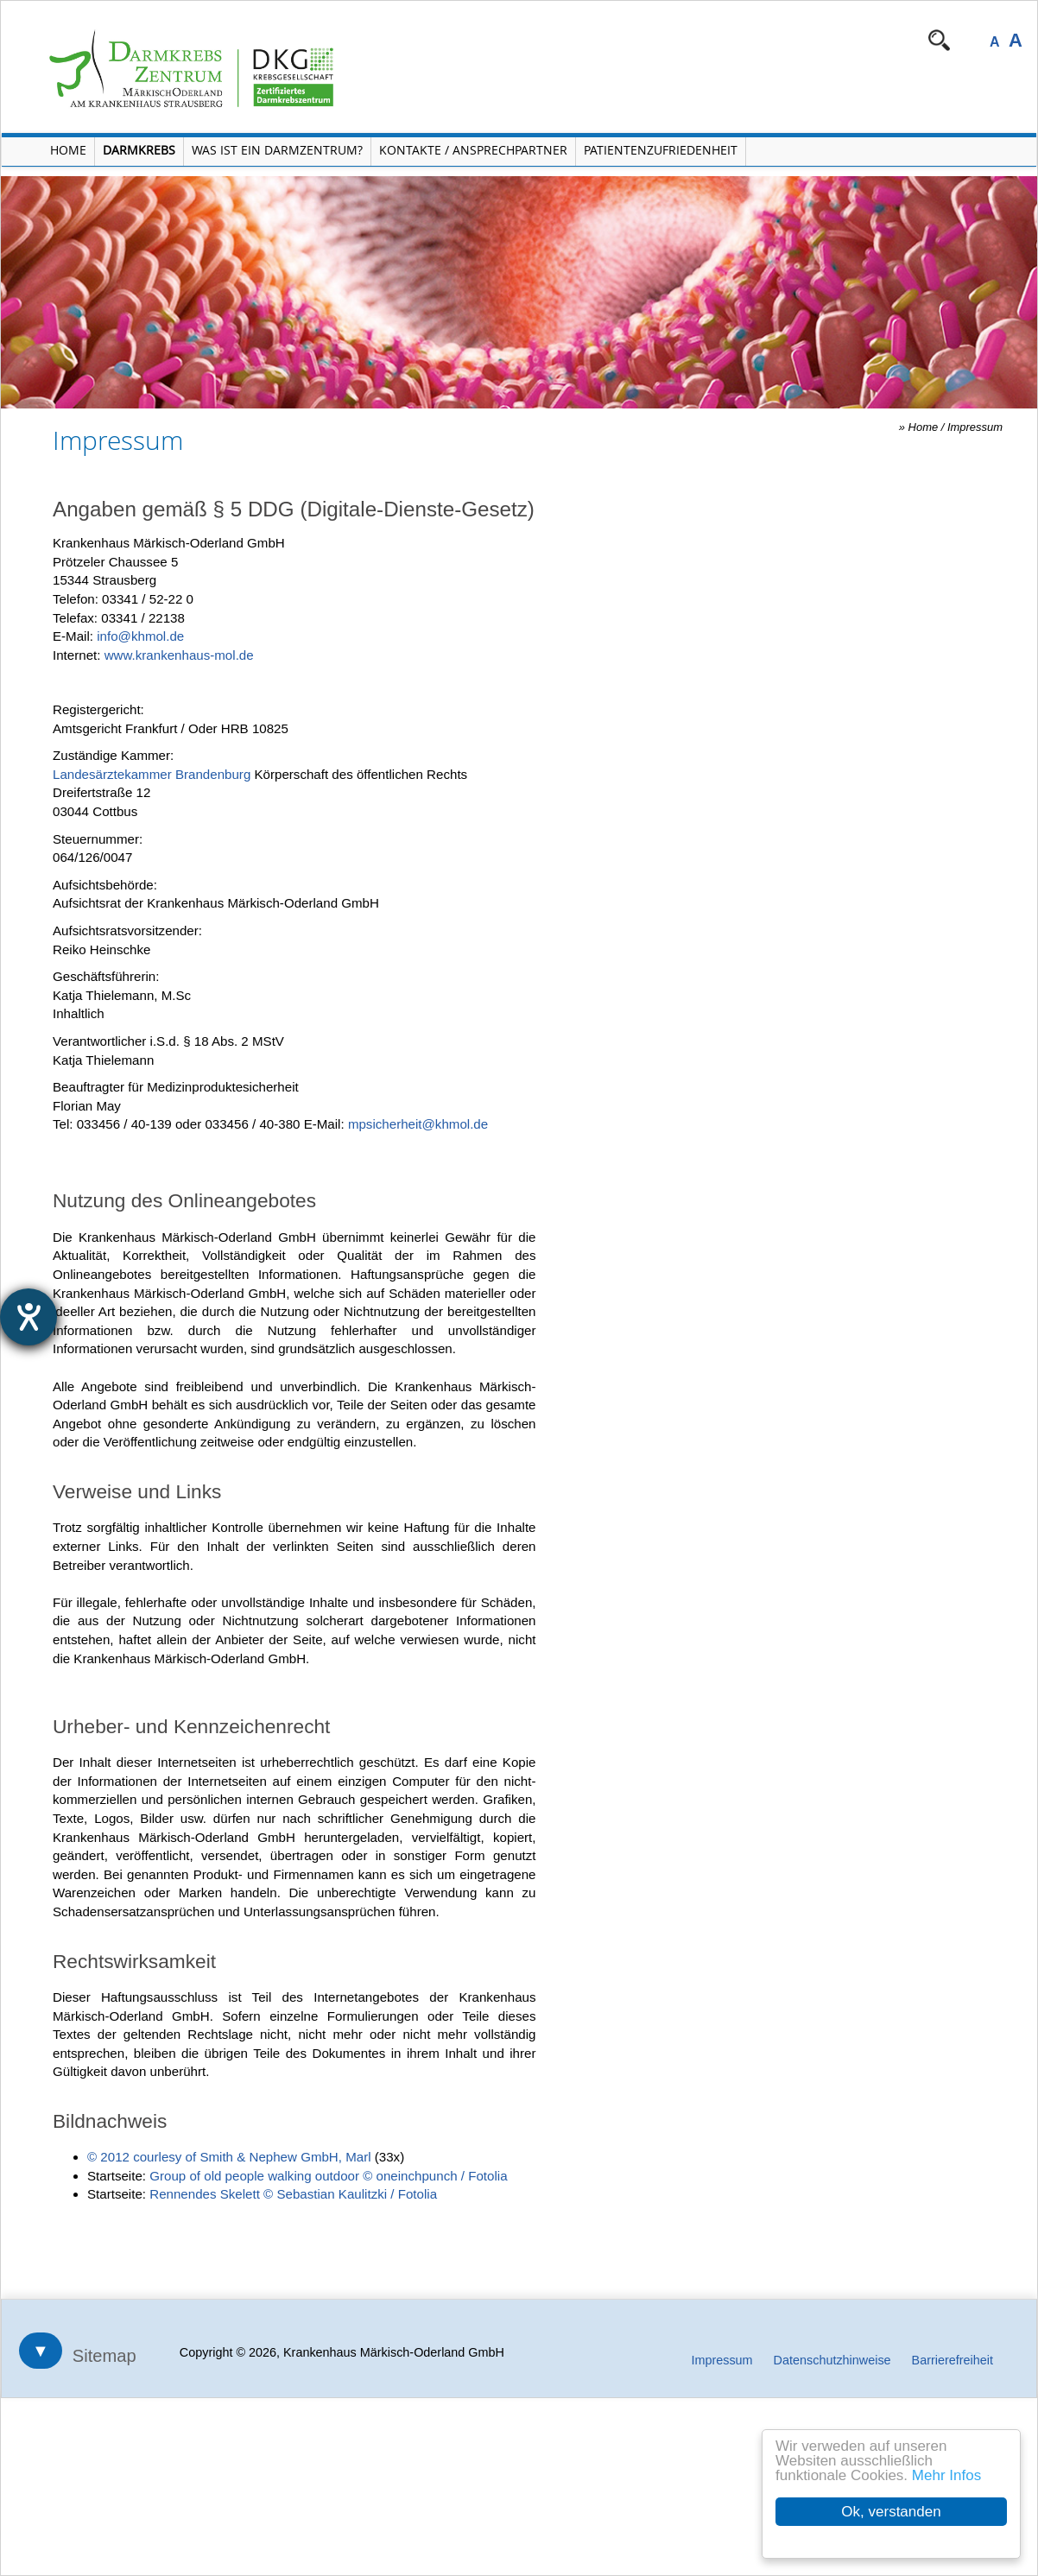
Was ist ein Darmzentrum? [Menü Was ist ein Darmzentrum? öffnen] (277, 150)
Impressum (975, 427)
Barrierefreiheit (952, 2360)
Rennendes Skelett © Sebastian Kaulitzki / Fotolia (293, 2194)
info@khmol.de (140, 636)
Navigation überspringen (480, 40)
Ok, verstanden (890, 2511)
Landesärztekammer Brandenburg (151, 774)
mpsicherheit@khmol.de (418, 1124)
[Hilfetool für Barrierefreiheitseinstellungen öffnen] (28, 1316)
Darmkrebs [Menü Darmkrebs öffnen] (139, 150)
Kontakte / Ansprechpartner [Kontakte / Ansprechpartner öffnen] (473, 150)
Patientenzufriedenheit (660, 150)
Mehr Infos (946, 2475)
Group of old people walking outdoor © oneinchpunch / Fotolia (328, 2175)
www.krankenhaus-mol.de (179, 655)
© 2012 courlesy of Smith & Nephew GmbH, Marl (229, 2156)
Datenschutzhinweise (832, 2360)
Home (923, 427)
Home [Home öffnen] (68, 150)
